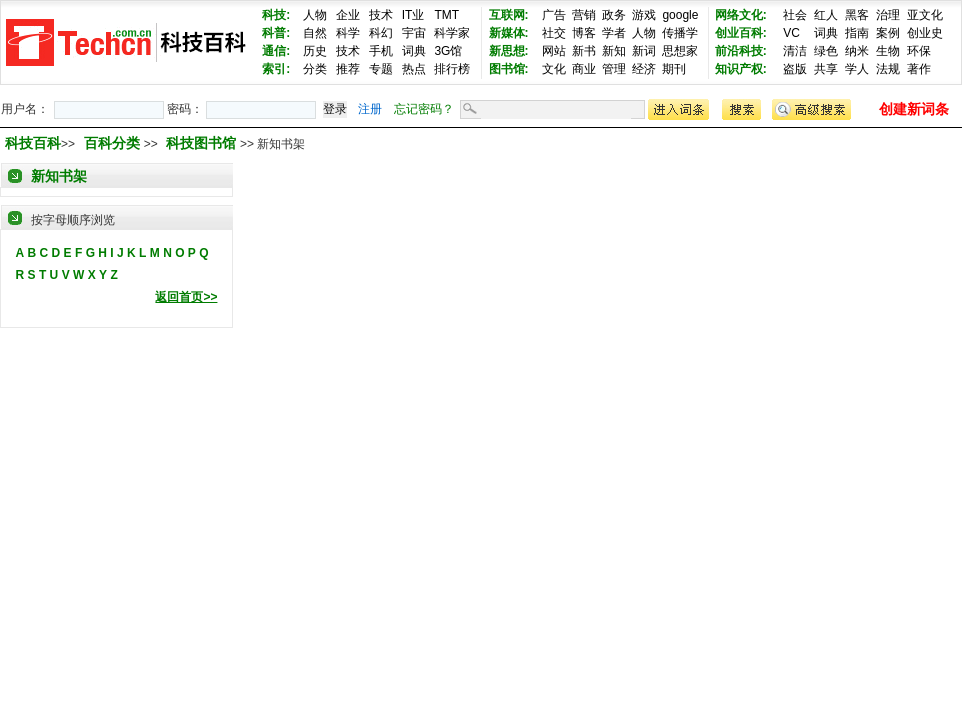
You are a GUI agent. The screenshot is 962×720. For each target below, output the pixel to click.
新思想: (509, 51)
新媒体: (509, 33)
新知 (614, 51)
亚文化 (925, 15)
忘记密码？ (424, 109)
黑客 (857, 15)
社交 (554, 33)
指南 (857, 33)
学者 (614, 33)
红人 (826, 15)
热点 (414, 69)
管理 (614, 69)
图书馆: (509, 69)
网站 (554, 51)
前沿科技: (741, 51)
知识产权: (741, 69)
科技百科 (33, 143)
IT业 (413, 15)
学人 (857, 69)
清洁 (795, 51)
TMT (446, 15)
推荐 (348, 69)
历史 (315, 51)
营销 (584, 15)
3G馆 (448, 51)
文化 (554, 69)
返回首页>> (186, 297)
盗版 (795, 69)
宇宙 (414, 33)
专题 (381, 69)
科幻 (381, 33)
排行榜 (452, 69)
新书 (584, 51)
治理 (888, 15)
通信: (276, 51)
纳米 (857, 51)
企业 (348, 15)
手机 (381, 51)
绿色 (826, 51)
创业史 (925, 33)
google (680, 15)
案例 (888, 33)
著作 (919, 69)
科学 (348, 33)
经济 (644, 69)
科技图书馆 (203, 143)
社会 (795, 15)
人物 (315, 15)
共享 (826, 69)
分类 (315, 69)
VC (791, 33)
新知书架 (59, 176)
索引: (276, 69)
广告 (554, 15)
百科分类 (112, 143)
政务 (614, 15)
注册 (370, 109)
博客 (584, 33)
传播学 (680, 33)
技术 (381, 15)
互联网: (509, 15)
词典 (414, 51)
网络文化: (741, 15)
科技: (276, 15)
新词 (644, 51)
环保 (919, 51)
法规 (888, 69)
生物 (888, 51)
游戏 (644, 15)
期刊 (674, 69)
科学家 (452, 33)
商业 (584, 69)
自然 (315, 33)
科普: (276, 33)
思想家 (680, 51)
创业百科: (741, 33)
